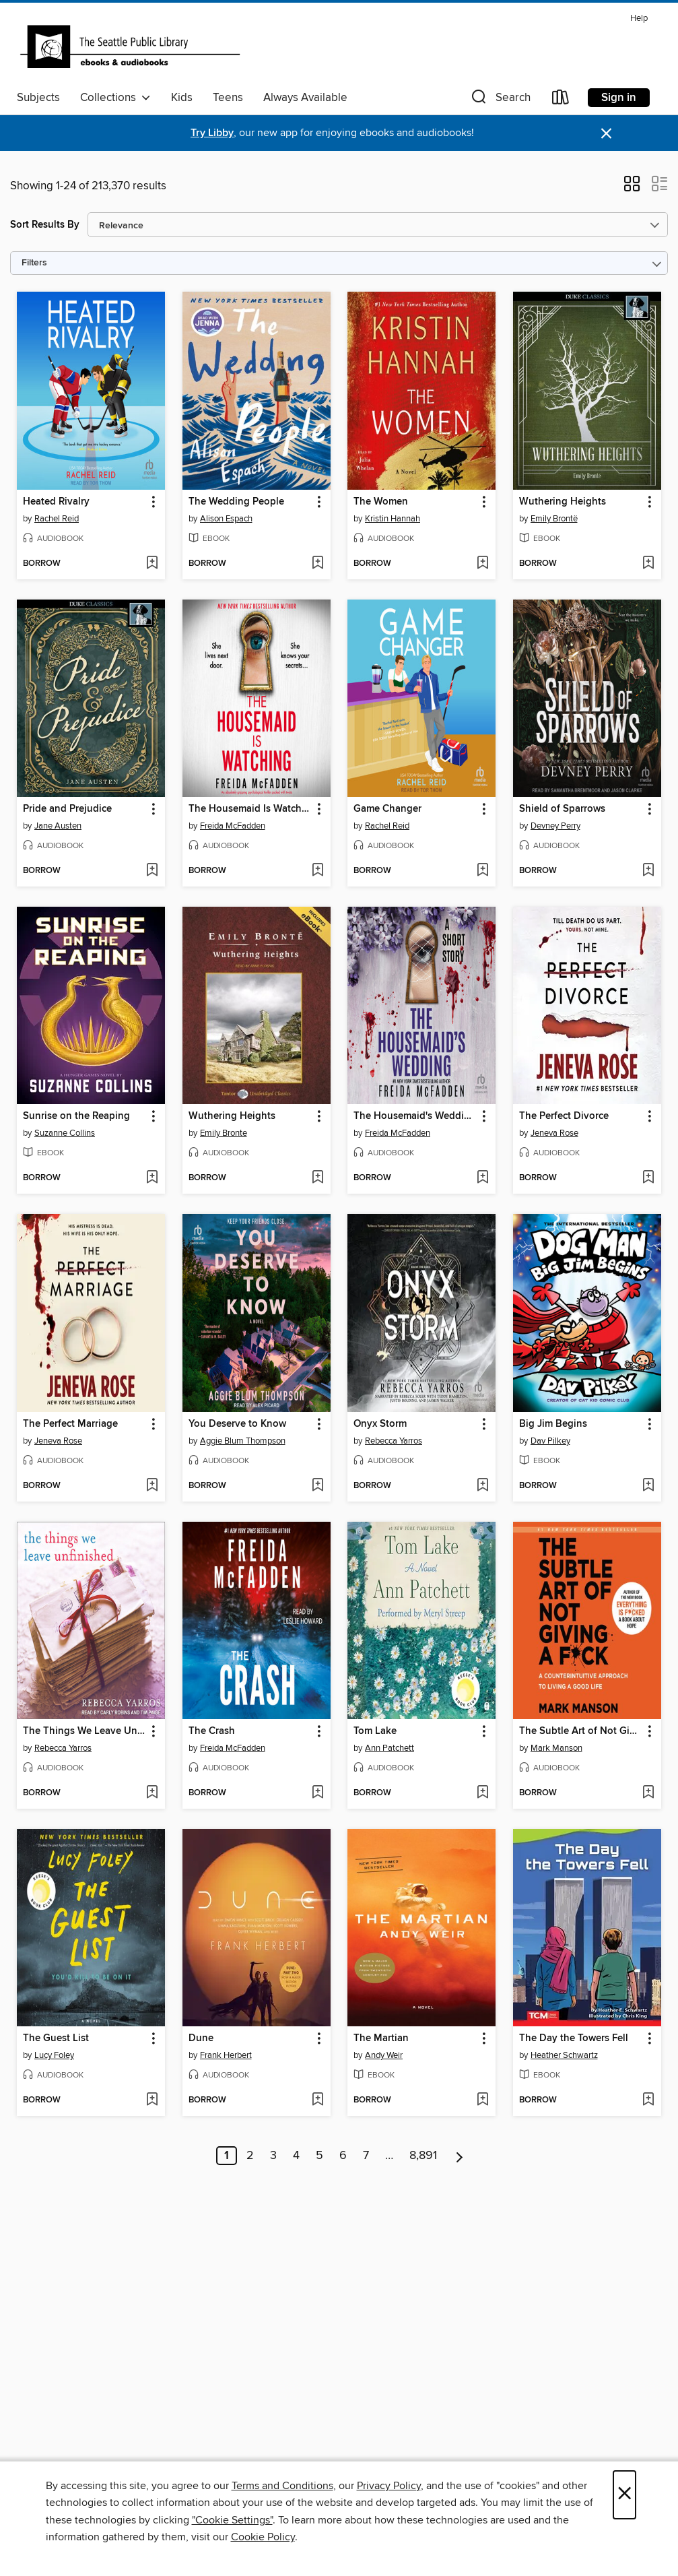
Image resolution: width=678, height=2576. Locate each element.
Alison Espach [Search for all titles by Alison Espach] (226, 518)
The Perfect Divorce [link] (564, 1116)
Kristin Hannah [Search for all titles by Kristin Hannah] (392, 518)
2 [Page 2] (250, 2155)
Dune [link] (201, 2038)
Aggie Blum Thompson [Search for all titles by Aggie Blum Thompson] (242, 1441)
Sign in (618, 97)
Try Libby (212, 133)
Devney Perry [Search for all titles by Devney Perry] (555, 825)
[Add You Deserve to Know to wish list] (317, 1486)
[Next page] (459, 2156)
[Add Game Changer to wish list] (482, 871)
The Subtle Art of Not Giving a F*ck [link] (580, 1731)
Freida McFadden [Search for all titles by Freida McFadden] (232, 825)
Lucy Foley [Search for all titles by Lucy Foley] (54, 2055)
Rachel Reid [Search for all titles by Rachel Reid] (56, 518)
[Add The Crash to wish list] (317, 1793)
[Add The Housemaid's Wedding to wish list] (482, 1178)
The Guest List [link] (56, 2038)
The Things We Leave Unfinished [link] (84, 1731)
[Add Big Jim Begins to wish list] (648, 1486)
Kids (182, 97)
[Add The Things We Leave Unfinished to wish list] (151, 1793)
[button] (500, 100)
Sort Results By (44, 224)
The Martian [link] (381, 2038)
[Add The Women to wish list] (482, 564)
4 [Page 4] (296, 2155)
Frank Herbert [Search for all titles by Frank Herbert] (226, 2055)
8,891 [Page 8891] (423, 2155)
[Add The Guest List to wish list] (151, 2100)
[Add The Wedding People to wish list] (317, 564)
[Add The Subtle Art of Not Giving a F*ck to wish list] (648, 1793)
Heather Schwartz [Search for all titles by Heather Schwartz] (564, 2055)
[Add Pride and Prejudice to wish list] (151, 871)
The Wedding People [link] (236, 502)
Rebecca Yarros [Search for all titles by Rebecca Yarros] (393, 1441)
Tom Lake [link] (375, 1731)
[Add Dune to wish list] (317, 2100)
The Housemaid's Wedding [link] (414, 1116)
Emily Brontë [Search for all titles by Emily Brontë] (554, 518)
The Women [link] (380, 502)
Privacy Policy (389, 2485)
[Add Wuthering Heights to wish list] (648, 564)
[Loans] (561, 100)
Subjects (38, 97)
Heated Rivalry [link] (56, 502)
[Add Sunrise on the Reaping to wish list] (151, 1178)
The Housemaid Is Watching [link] (250, 809)
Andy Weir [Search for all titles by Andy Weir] (384, 2055)
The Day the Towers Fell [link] (573, 2038)
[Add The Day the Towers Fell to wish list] (648, 2100)
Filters (34, 263)
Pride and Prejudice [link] (67, 809)
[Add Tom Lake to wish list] (482, 1793)
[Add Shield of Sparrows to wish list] (648, 871)
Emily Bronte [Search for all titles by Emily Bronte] (223, 1133)
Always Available (305, 97)
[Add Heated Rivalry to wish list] (151, 564)
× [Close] (624, 2495)
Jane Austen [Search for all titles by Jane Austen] (57, 825)
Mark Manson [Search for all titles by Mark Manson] (556, 1748)
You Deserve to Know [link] (237, 1424)
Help (639, 18)
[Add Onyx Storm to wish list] (482, 1486)
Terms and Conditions (282, 2485)
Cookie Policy (263, 2537)
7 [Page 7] (366, 2155)
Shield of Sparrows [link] (562, 809)
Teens (228, 97)
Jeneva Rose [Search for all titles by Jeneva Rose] (554, 1133)
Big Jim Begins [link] (553, 1424)
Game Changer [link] (387, 809)
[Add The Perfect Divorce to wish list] (648, 1178)
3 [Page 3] (273, 2155)
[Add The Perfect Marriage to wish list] (151, 1486)
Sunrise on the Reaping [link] (76, 1116)
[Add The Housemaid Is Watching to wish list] (317, 871)
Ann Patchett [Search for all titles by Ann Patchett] (389, 1748)
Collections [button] (115, 97)
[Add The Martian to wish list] (482, 2100)
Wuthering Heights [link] (562, 502)
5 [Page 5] (319, 2155)
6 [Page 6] (343, 2155)
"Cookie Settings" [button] (232, 2520)
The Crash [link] (212, 1731)
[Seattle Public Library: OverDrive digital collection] (130, 46)
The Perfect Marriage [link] (70, 1424)
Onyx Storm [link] (380, 1424)
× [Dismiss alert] (606, 133)
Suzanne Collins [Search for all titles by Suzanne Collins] (64, 1133)
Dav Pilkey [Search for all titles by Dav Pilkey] (550, 1441)
